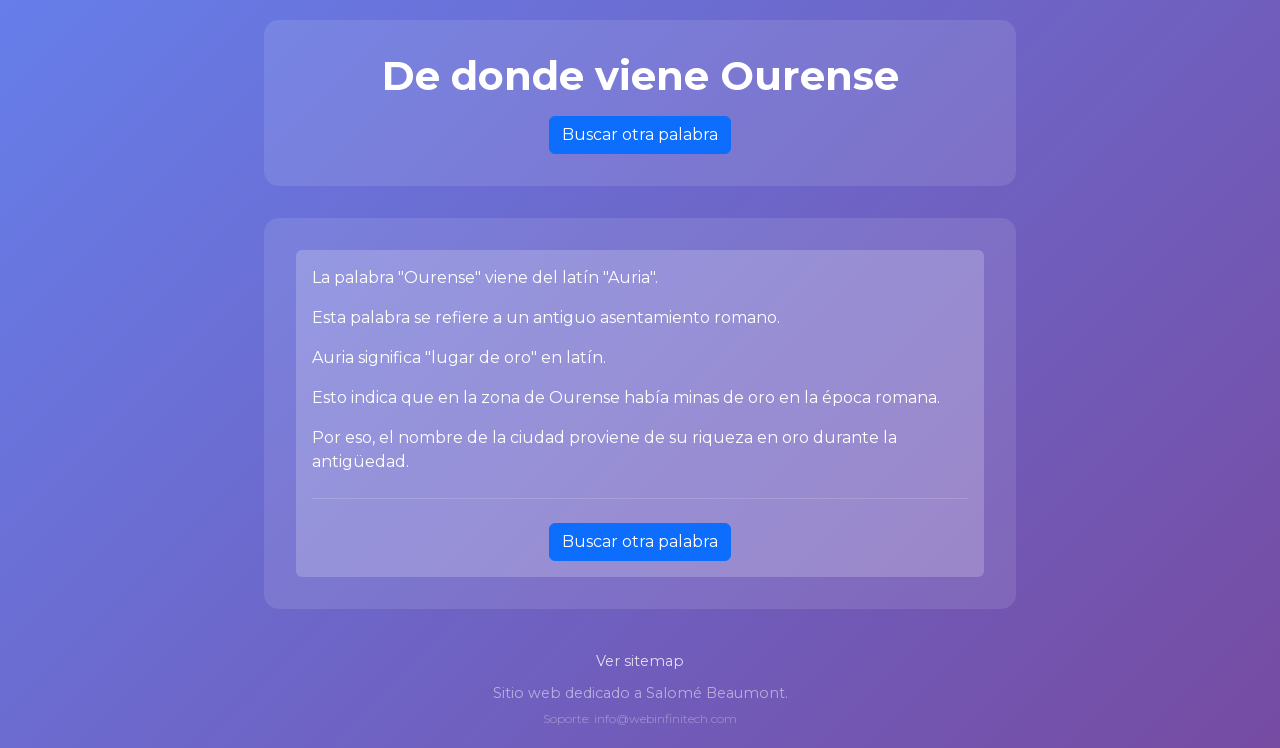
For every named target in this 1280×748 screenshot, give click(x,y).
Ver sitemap (640, 661)
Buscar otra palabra (640, 134)
